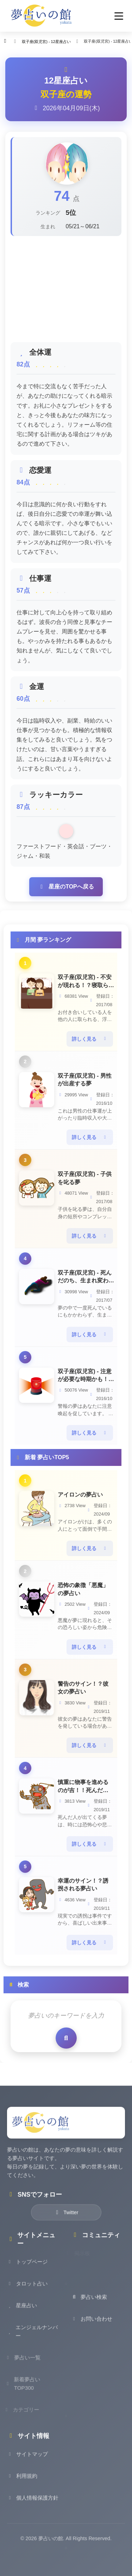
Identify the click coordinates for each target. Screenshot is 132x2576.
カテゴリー (25, 2418)
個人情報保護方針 (32, 2506)
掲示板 (83, 2261)
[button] (119, 16)
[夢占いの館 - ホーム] (41, 16)
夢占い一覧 (25, 2365)
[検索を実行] (66, 2038)
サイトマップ (27, 2462)
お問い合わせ (91, 2327)
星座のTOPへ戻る (66, 887)
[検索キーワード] (66, 2016)
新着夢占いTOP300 (24, 2391)
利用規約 (22, 2484)
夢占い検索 (89, 2305)
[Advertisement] (66, 289)
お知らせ (86, 2283)
